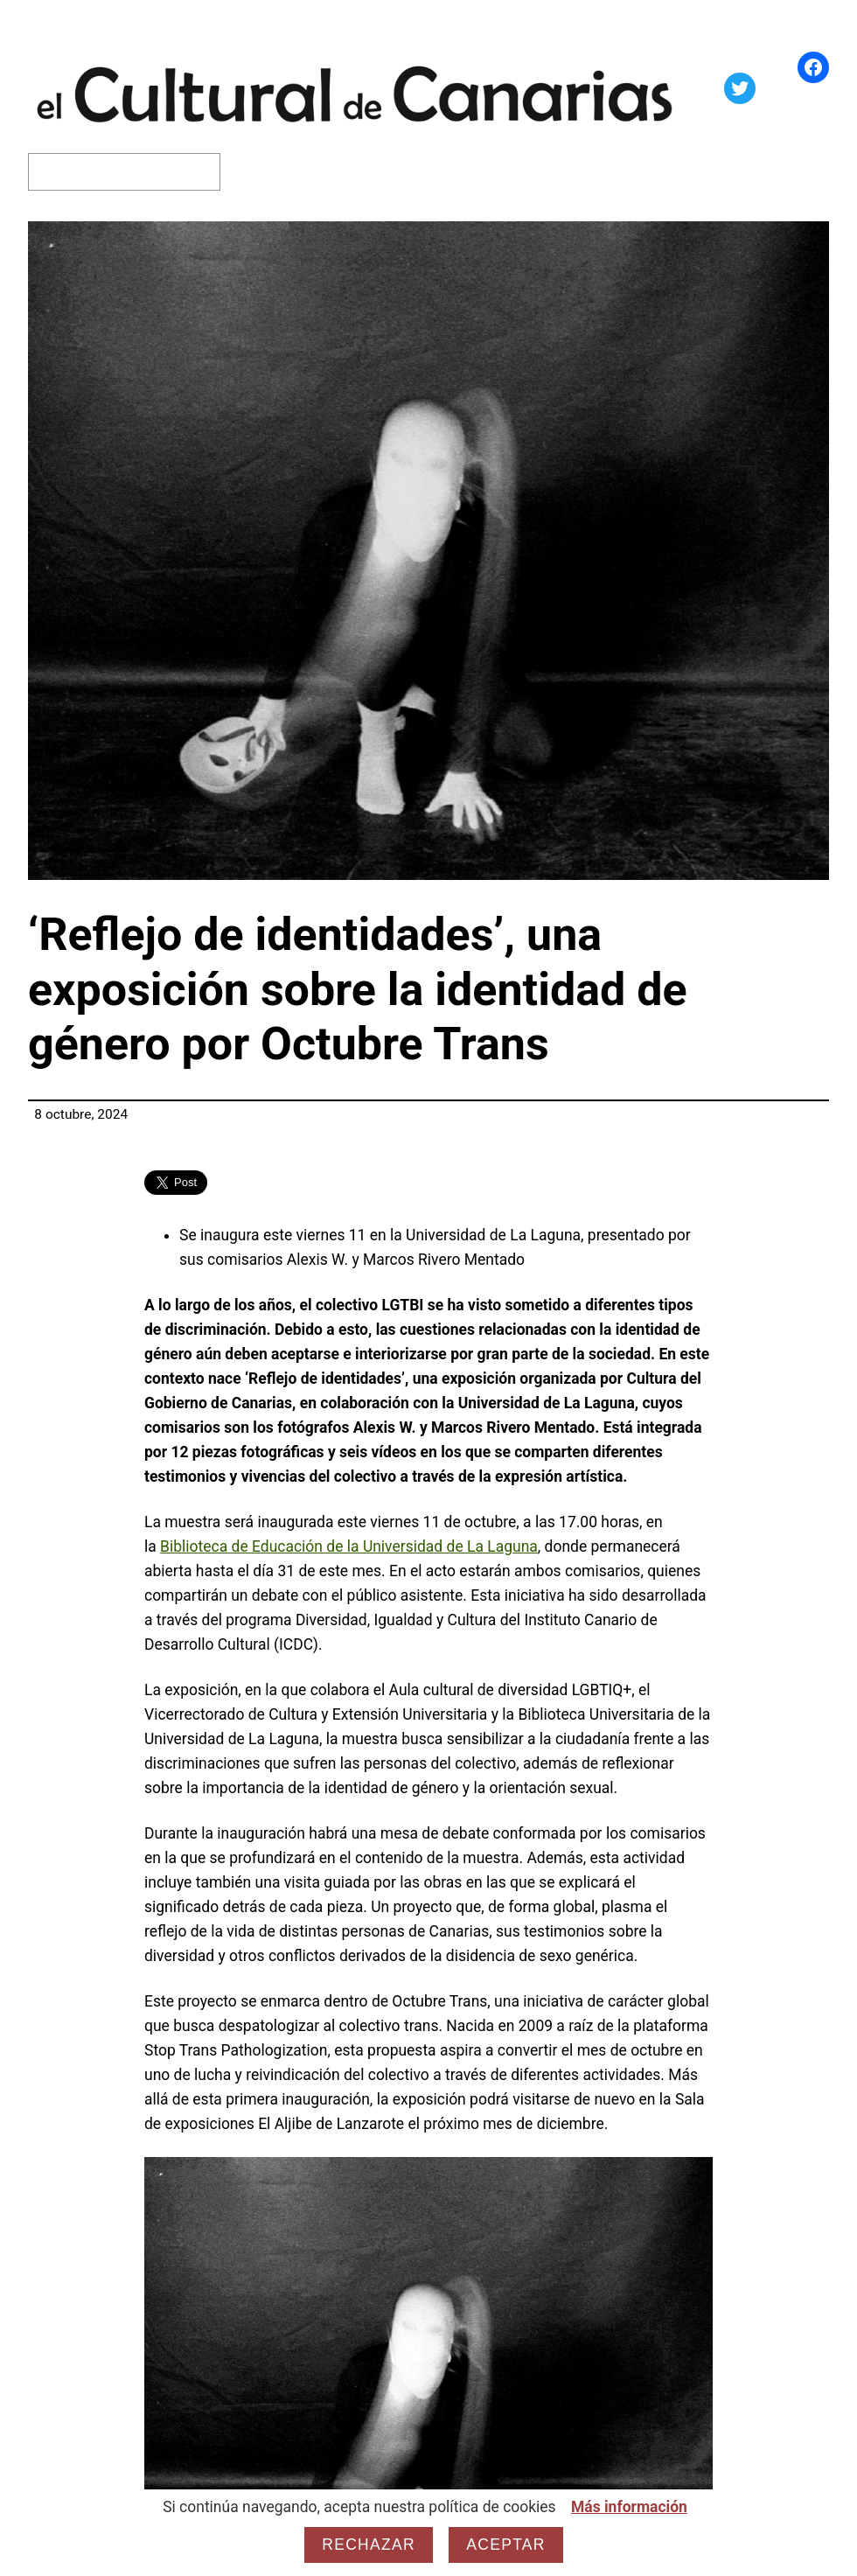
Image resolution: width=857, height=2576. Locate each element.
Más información (629, 2507)
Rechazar (368, 2544)
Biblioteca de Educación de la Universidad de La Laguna (349, 1546)
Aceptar (505, 2544)
